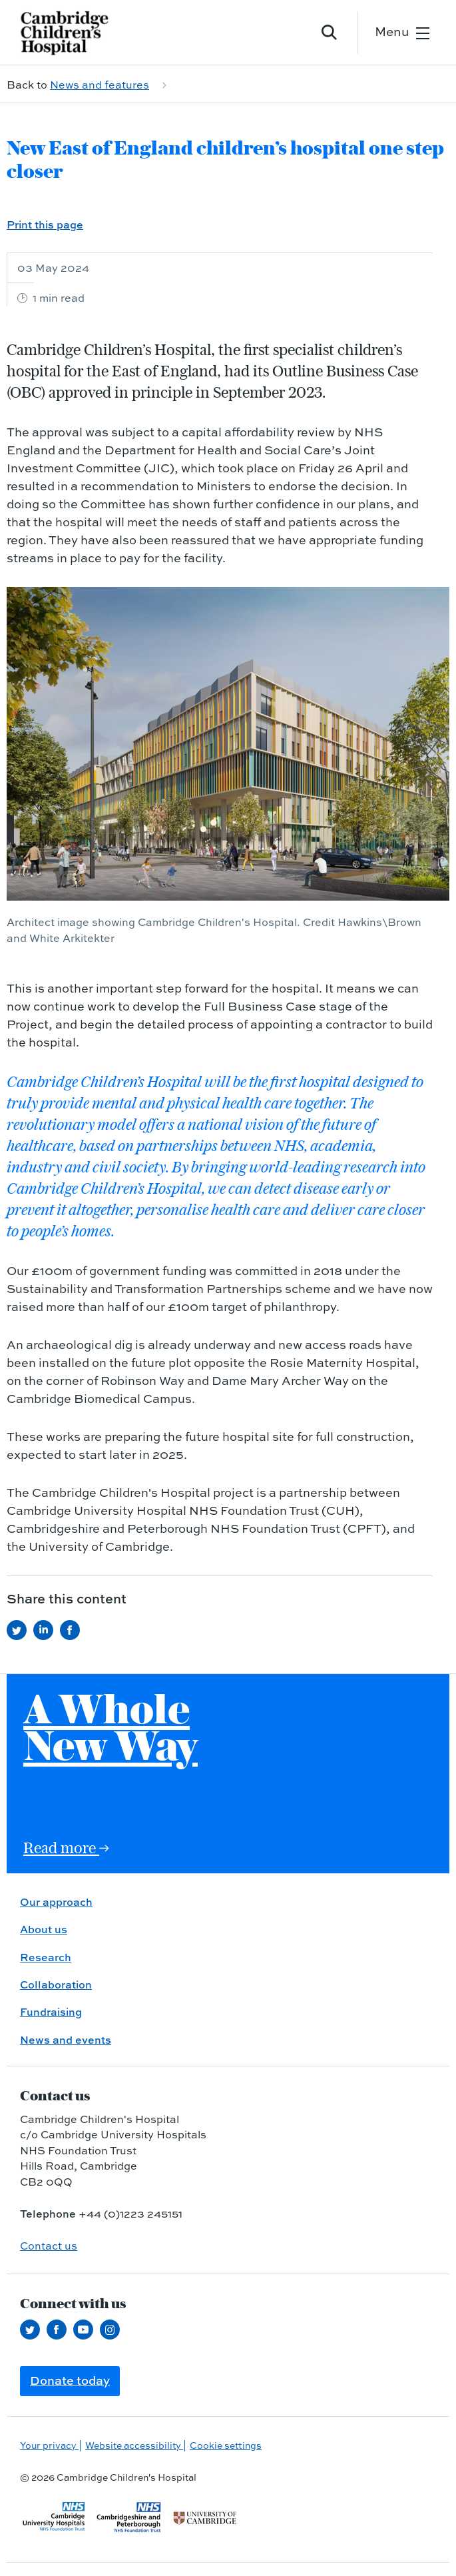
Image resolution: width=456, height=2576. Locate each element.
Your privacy (49, 2445)
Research (45, 1957)
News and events (65, 2039)
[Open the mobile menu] (402, 32)
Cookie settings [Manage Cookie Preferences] (226, 2445)
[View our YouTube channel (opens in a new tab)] (86, 2330)
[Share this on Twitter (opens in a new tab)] (20, 1630)
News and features (99, 84)
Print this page (45, 224)
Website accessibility (134, 2445)
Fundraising (51, 2011)
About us (43, 1929)
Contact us (48, 2245)
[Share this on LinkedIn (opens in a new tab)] (46, 1630)
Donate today (70, 2380)
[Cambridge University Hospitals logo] (73, 32)
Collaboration (56, 1984)
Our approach (56, 1902)
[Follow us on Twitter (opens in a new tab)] (33, 2330)
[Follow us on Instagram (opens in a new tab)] (113, 2330)
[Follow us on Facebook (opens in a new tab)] (60, 2330)
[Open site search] (330, 32)
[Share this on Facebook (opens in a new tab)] (73, 1630)
